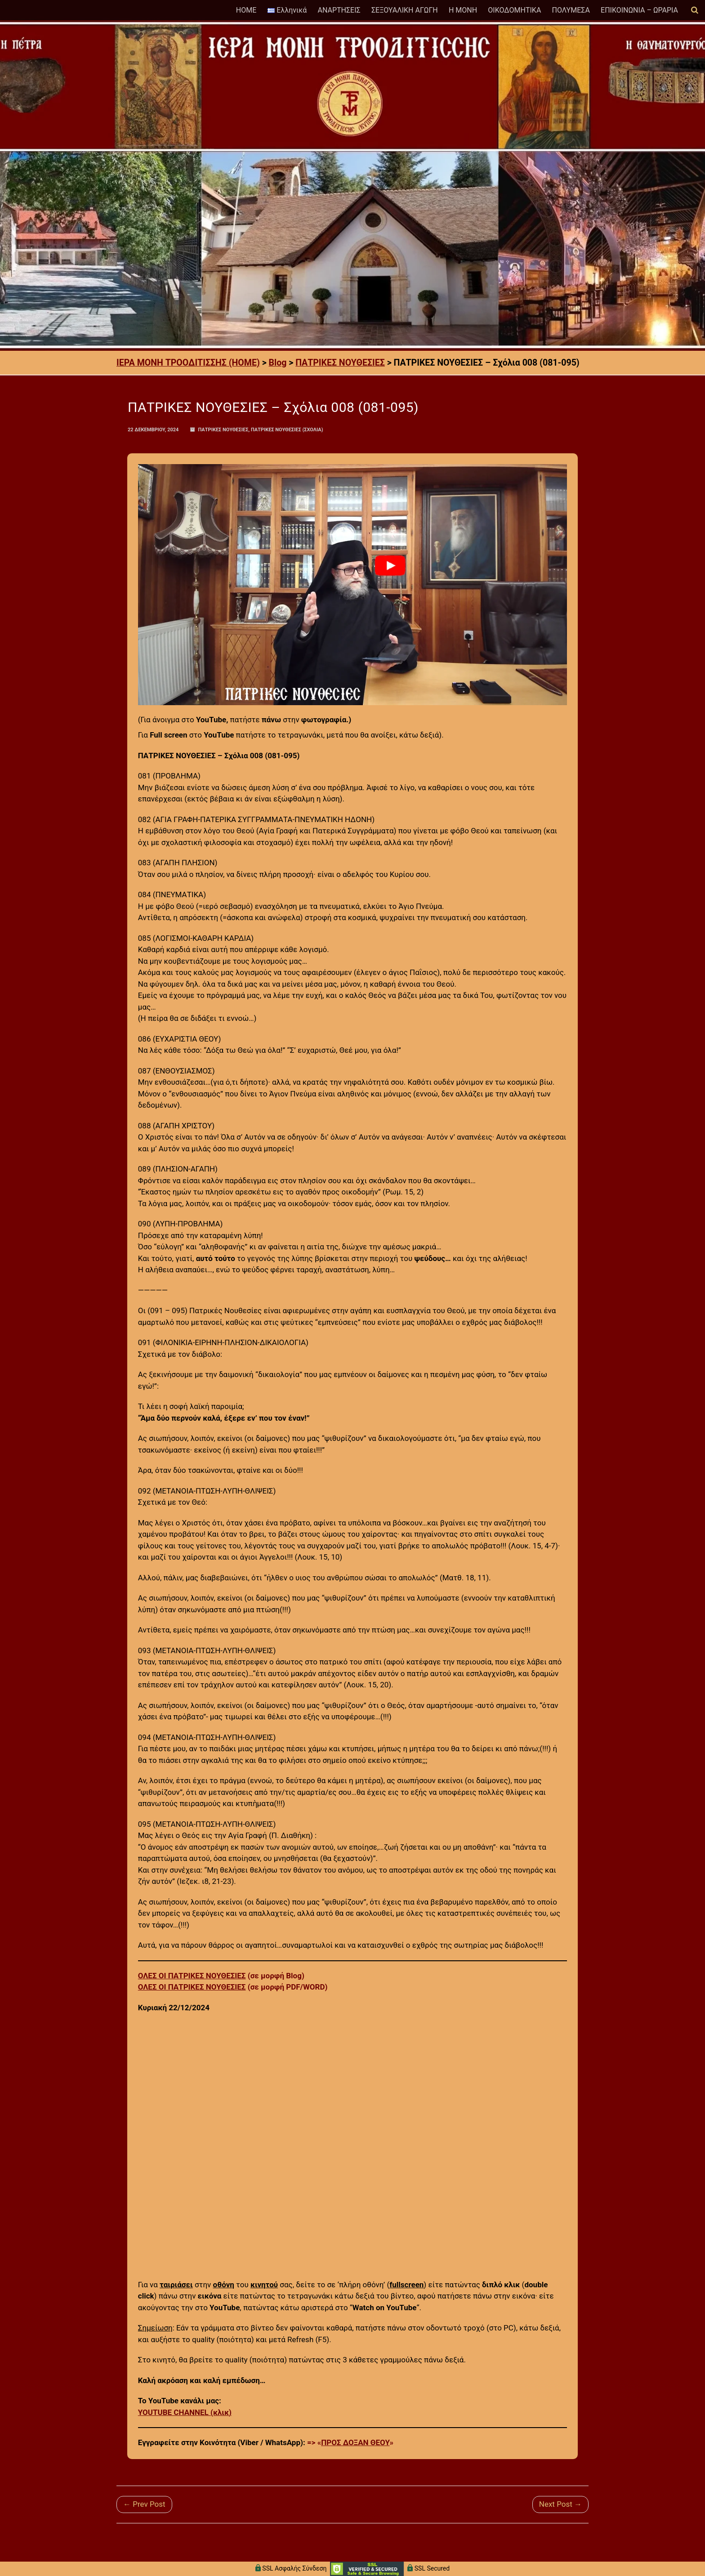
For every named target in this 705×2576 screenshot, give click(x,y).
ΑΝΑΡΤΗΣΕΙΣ (338, 10)
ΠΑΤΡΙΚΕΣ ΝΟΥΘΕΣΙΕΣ (223, 430)
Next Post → (560, 2504)
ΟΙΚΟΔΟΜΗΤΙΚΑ (514, 10)
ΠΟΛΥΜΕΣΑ (571, 10)
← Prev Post (144, 2504)
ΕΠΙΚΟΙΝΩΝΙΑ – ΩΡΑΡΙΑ (639, 10)
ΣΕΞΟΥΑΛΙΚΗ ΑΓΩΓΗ (404, 10)
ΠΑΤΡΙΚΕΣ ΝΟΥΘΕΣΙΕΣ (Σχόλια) (287, 430)
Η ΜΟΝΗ (463, 10)
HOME (246, 10)
